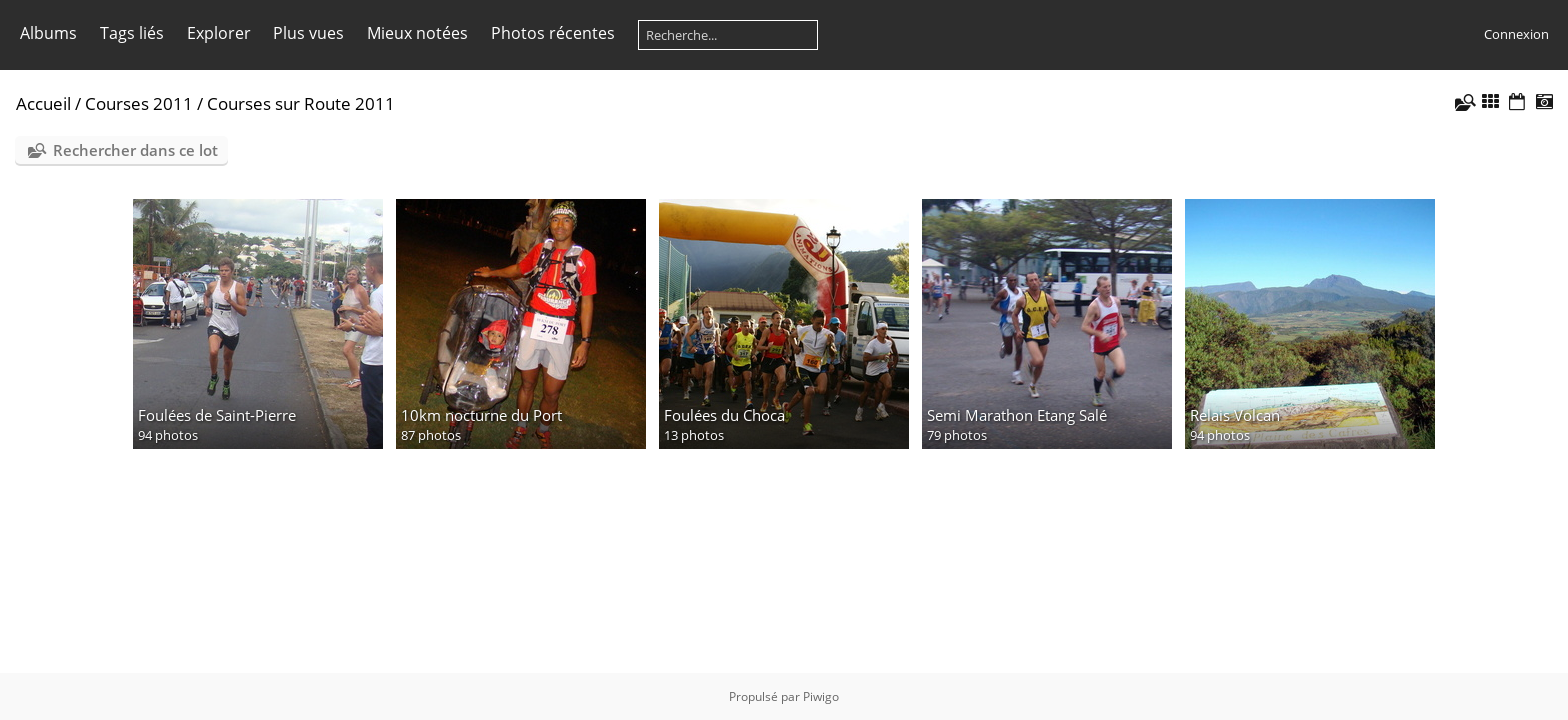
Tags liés (132, 33)
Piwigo (821, 696)
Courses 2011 (139, 103)
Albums (48, 33)
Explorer (219, 33)
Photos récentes (553, 33)
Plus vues (308, 33)
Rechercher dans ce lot (135, 150)
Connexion (1516, 34)
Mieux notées (417, 33)
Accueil (43, 103)
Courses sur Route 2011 (301, 103)
